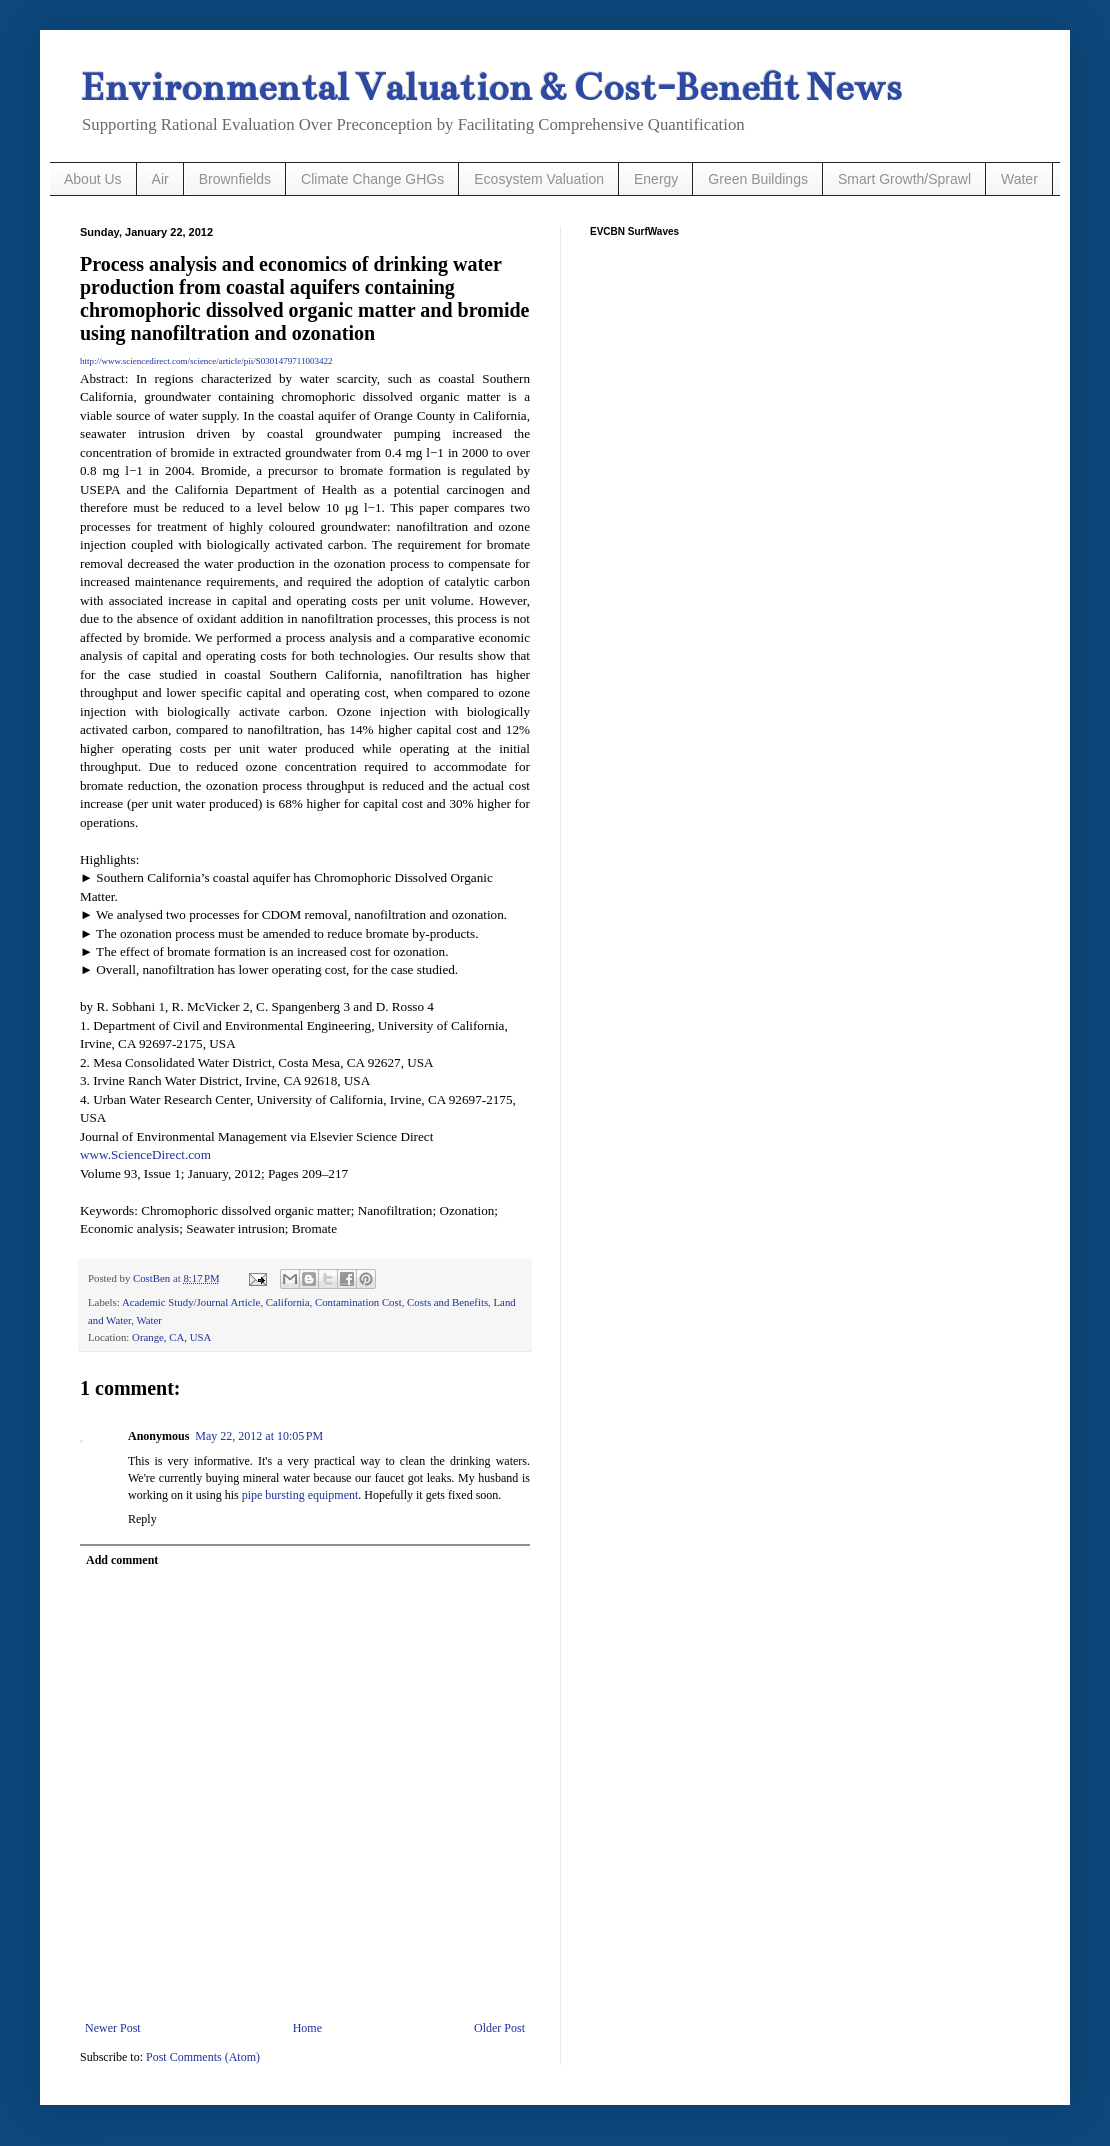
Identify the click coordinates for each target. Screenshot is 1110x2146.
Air (160, 179)
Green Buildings (758, 179)
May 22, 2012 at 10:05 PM (259, 1436)
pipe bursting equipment (300, 1495)
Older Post (499, 2028)
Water (1019, 179)
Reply (142, 1519)
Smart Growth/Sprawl (904, 179)
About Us (93, 179)
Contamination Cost (358, 1302)
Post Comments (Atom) (203, 2057)
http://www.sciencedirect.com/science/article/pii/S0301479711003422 (206, 361)
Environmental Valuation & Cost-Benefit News (490, 87)
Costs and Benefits (447, 1302)
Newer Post (113, 2028)
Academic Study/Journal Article (191, 1302)
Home (307, 2028)
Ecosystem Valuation (539, 179)
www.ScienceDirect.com (145, 1154)
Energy (656, 179)
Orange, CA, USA (171, 1337)
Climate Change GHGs (372, 179)
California (288, 1302)
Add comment (122, 1560)
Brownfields (235, 179)
